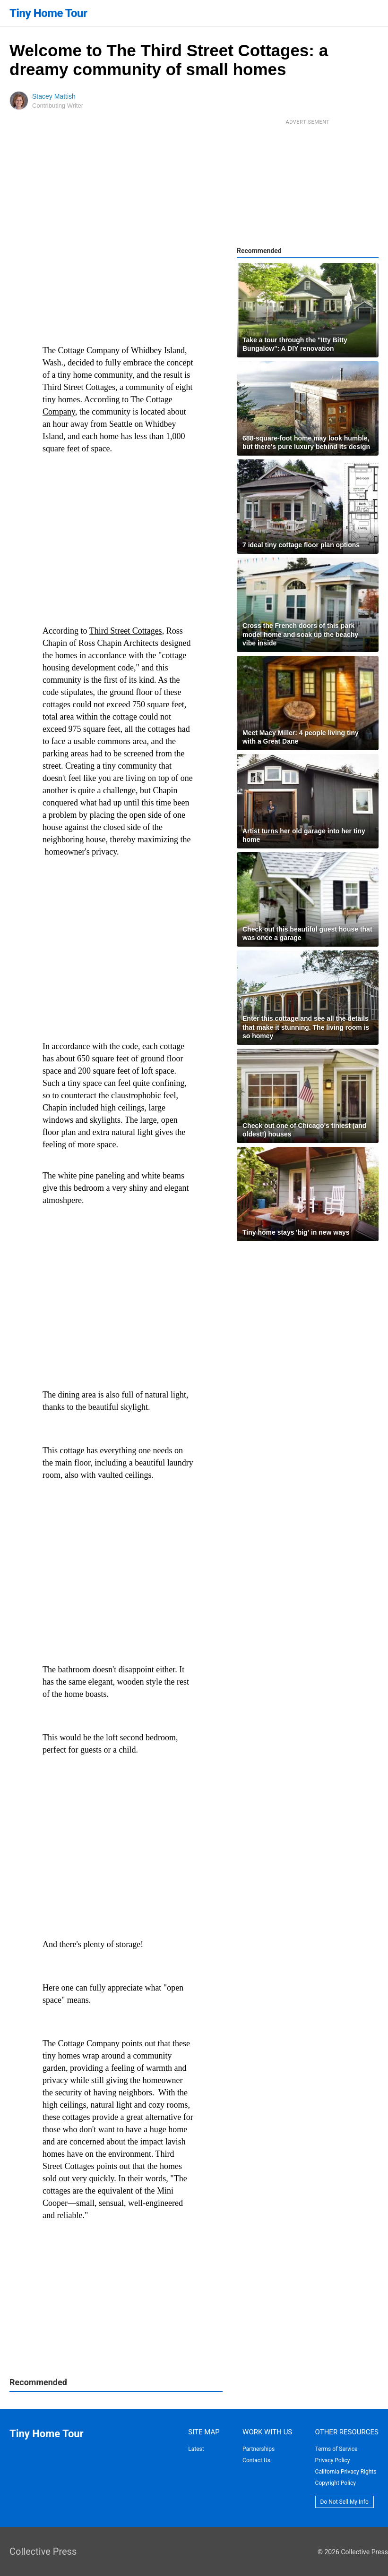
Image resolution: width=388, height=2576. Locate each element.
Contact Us (256, 2460)
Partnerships (258, 2449)
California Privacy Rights (346, 2471)
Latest (196, 2449)
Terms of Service (336, 2449)
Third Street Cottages (125, 631)
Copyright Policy (335, 2483)
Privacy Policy (332, 2460)
